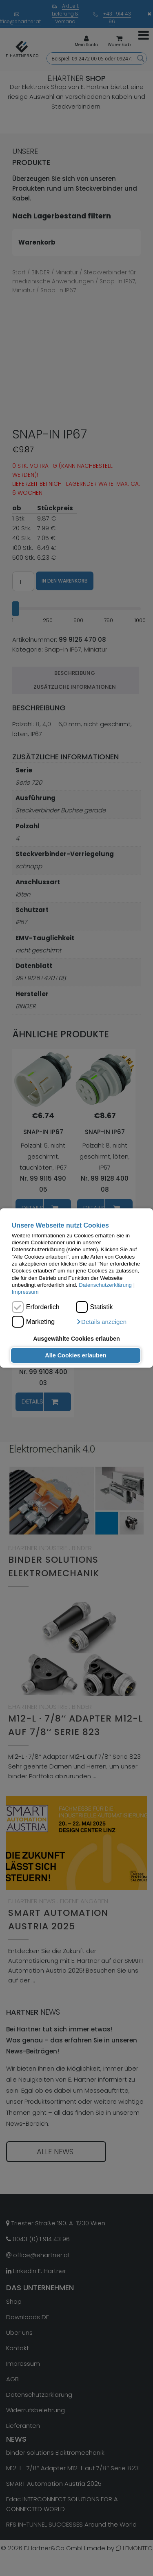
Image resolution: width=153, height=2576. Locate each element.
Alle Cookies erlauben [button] (75, 1355)
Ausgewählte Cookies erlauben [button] (76, 1338)
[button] (101, 1322)
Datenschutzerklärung (105, 1285)
